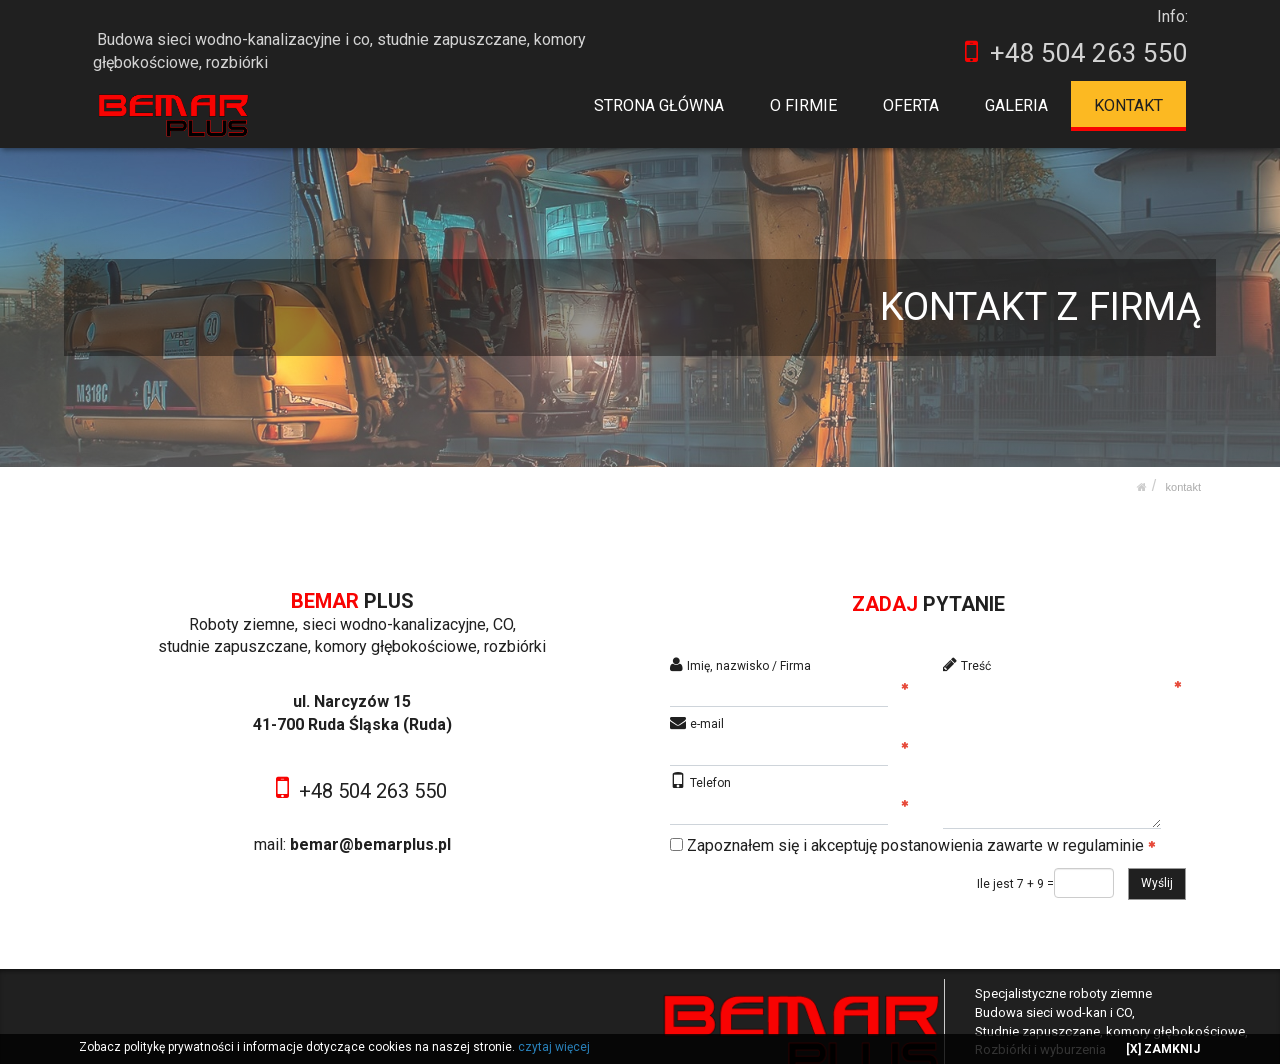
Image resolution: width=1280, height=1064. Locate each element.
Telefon (710, 783)
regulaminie (1103, 845)
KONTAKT (1128, 105)
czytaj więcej (554, 1047)
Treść (976, 666)
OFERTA (912, 105)
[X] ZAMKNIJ (1163, 1049)
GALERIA (1016, 105)
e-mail (707, 724)
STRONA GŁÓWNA (660, 105)
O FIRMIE (804, 105)
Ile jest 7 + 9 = (1015, 884)
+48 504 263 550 (373, 791)
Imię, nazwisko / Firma (749, 666)
